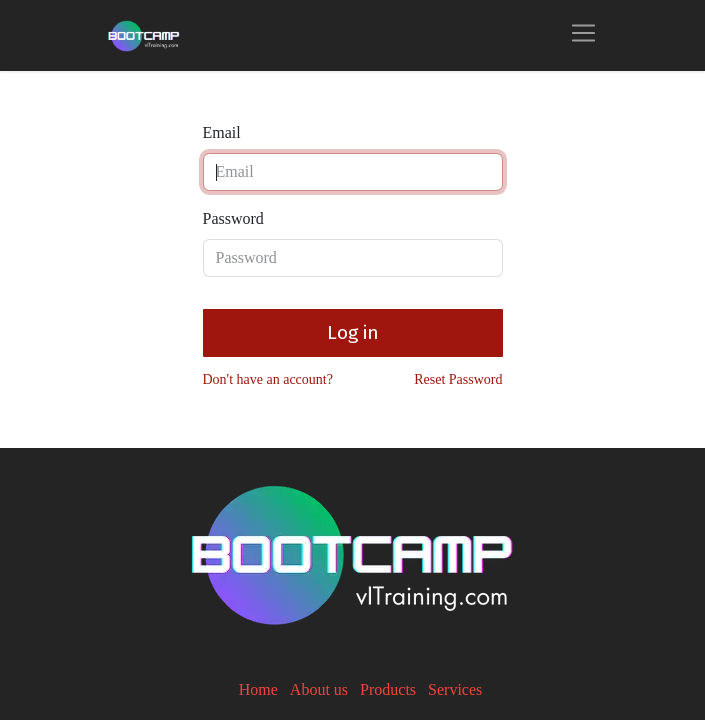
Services (455, 689)
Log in (353, 332)
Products (388, 689)
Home (258, 689)
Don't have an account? (268, 379)
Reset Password (458, 379)
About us (319, 689)
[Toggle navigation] (583, 35)
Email (222, 132)
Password (233, 218)
